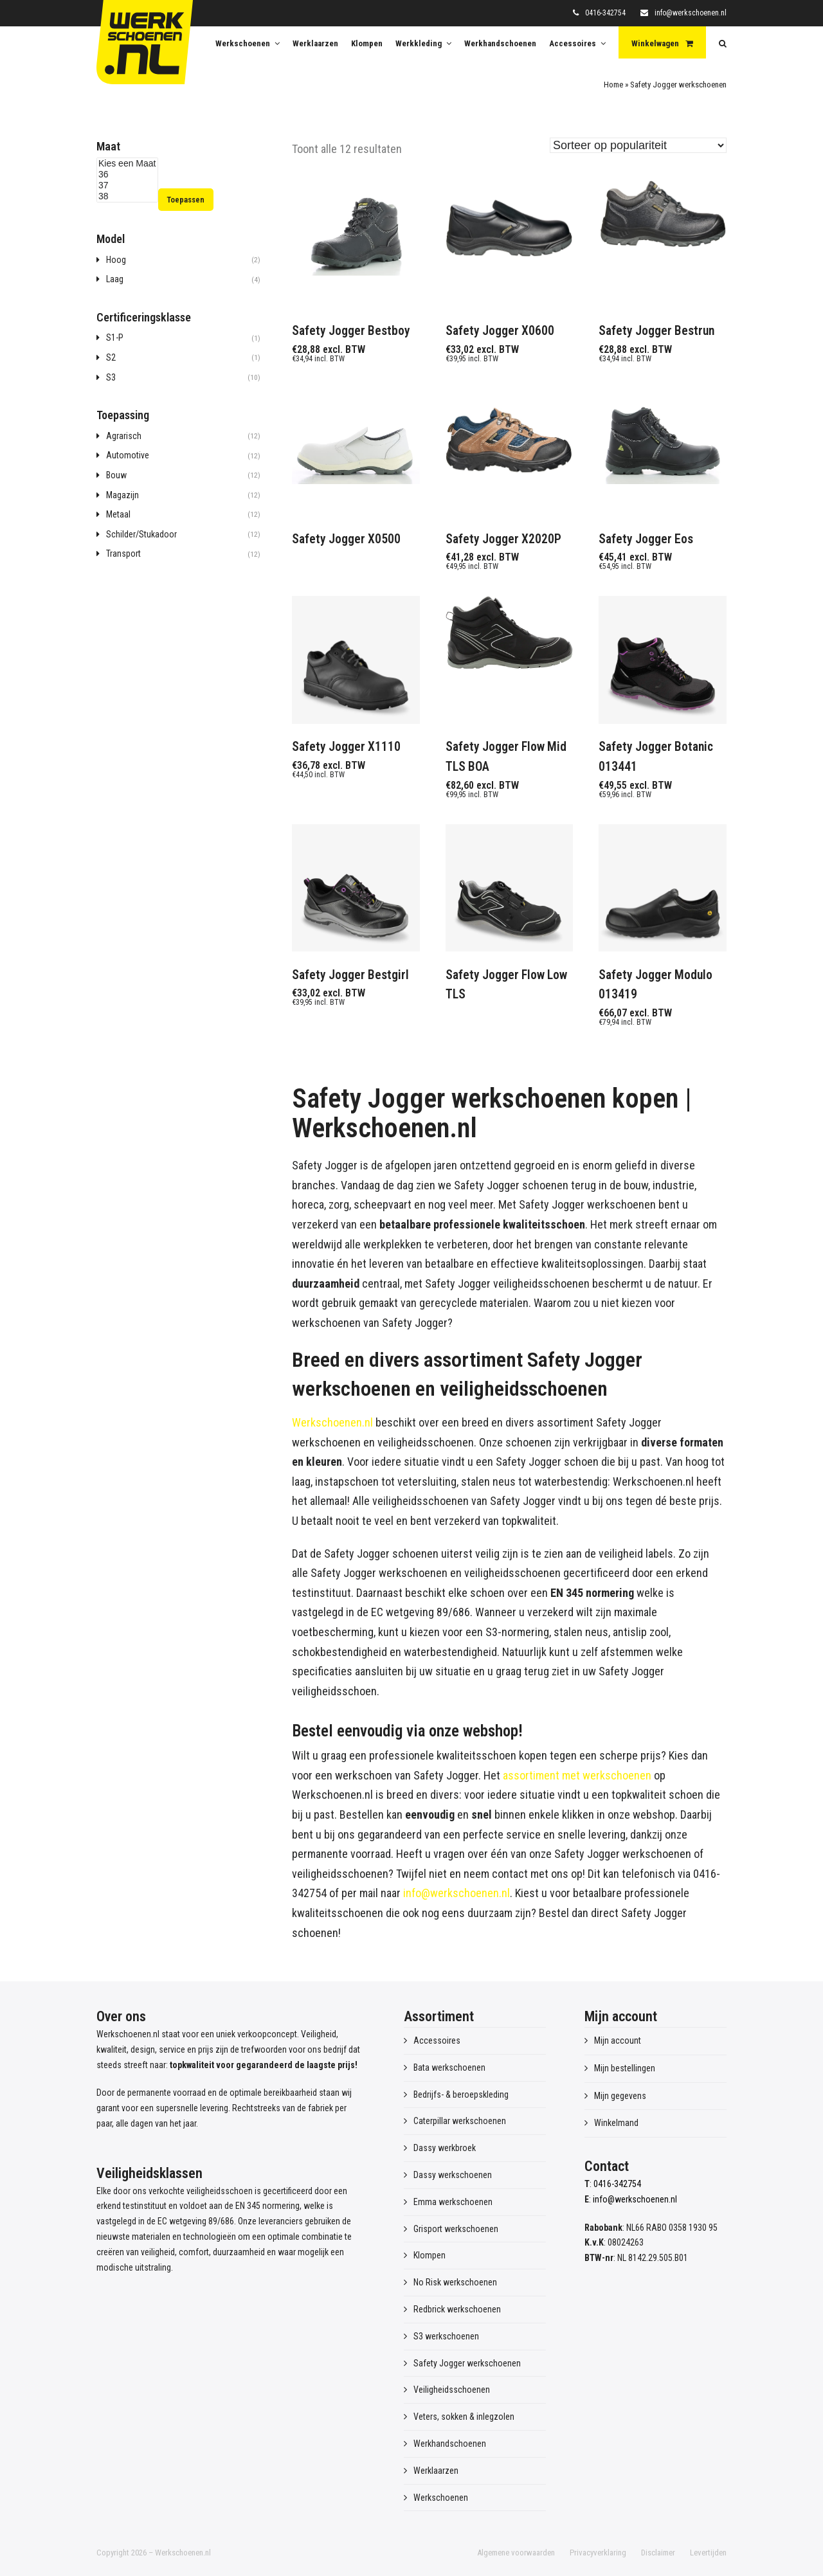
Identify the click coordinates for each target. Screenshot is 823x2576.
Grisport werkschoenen (455, 2229)
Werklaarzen (435, 2470)
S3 (111, 377)
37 (127, 185)
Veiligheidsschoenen (451, 2389)
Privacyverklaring (598, 2552)
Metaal (118, 514)
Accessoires (436, 2040)
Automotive (127, 455)
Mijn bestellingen (624, 2068)
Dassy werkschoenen (452, 2175)
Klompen (429, 2255)
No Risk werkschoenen (455, 2282)
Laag (114, 279)
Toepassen (185, 199)
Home (613, 84)
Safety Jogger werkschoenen (467, 2363)
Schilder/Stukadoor (141, 534)
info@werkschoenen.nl (691, 12)
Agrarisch (123, 436)
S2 (111, 357)
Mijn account (617, 2040)
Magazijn (122, 495)
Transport (123, 553)
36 (127, 174)
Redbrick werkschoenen (457, 2309)
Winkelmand (616, 2123)
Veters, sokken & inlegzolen (463, 2416)
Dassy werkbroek (444, 2148)
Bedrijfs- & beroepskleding (461, 2094)
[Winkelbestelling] (638, 145)
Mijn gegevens (620, 2096)
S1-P (114, 337)
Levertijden (708, 2552)
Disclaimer (658, 2552)
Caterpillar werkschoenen (459, 2121)
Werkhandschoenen (449, 2443)
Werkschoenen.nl (332, 1422)
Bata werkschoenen (449, 2067)
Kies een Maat (127, 163)
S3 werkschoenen (446, 2336)
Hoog (116, 260)
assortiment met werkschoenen (577, 1775)
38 (127, 196)
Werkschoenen (440, 2497)
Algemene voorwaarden (516, 2552)
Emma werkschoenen (453, 2202)
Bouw (116, 475)
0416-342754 (605, 12)
